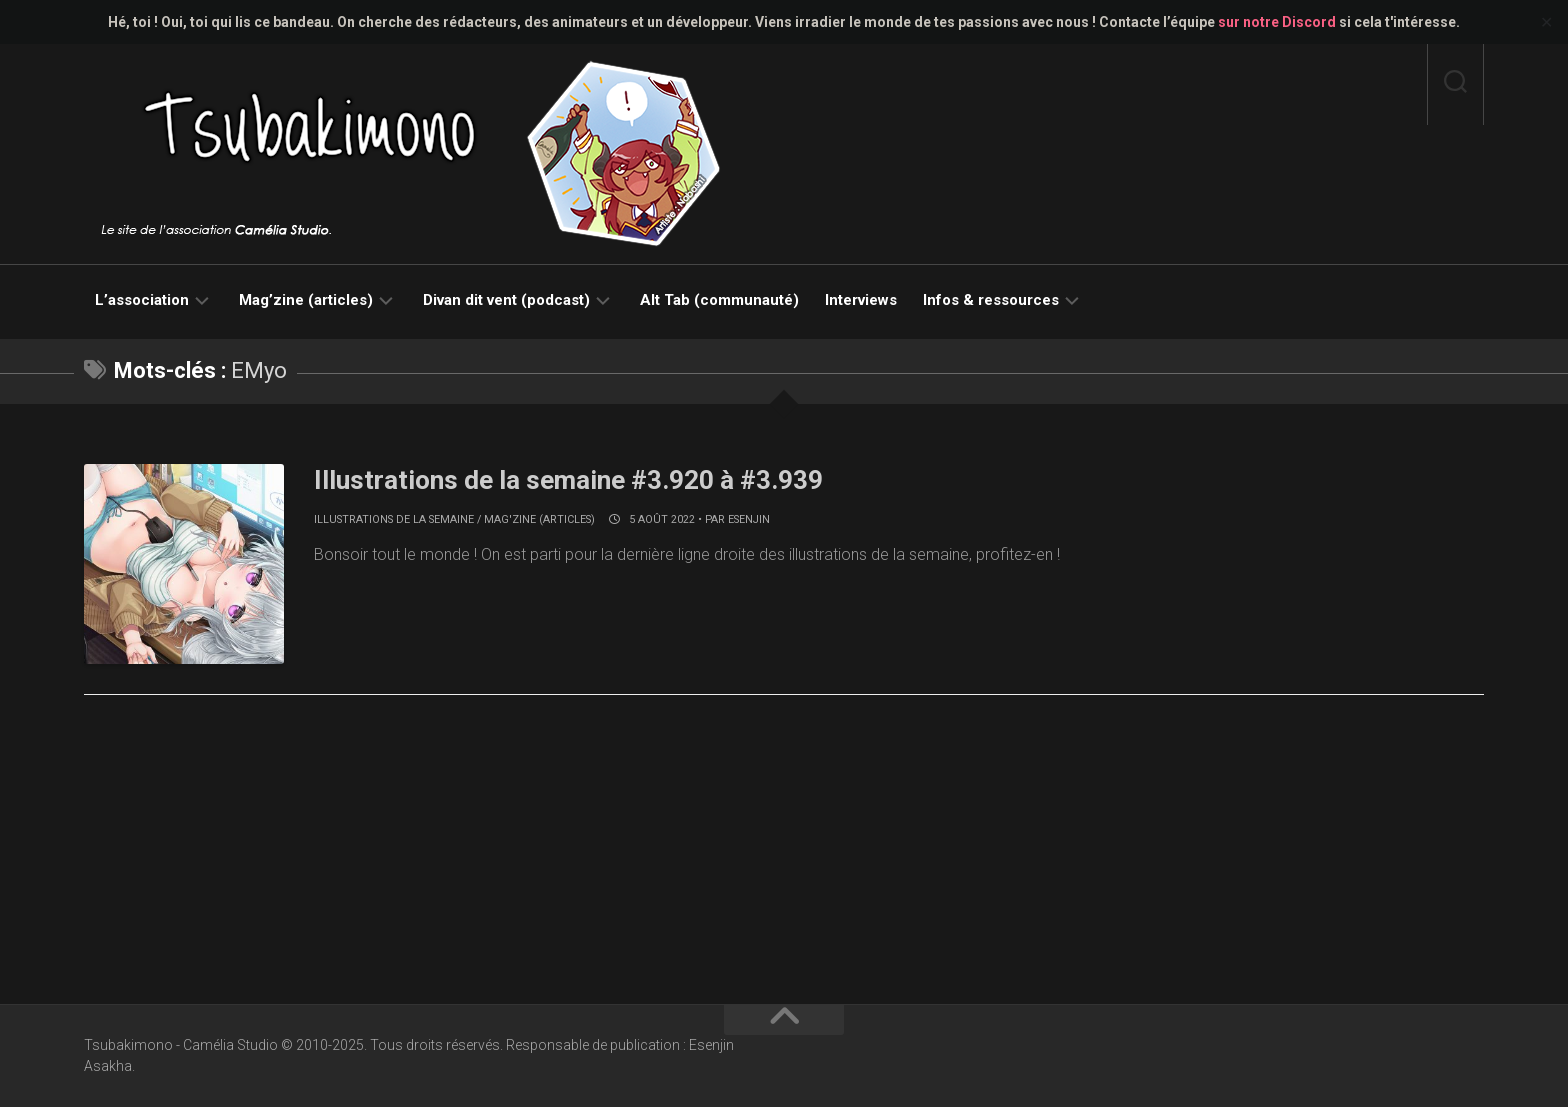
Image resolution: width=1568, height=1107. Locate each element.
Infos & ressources (991, 300)
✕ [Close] (1546, 22)
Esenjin (749, 519)
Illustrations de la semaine (394, 519)
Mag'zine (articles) (539, 519)
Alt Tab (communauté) (719, 300)
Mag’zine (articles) (306, 300)
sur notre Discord (1277, 22)
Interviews (861, 300)
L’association (142, 300)
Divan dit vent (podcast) (506, 300)
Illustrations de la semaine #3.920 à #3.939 (568, 480)
